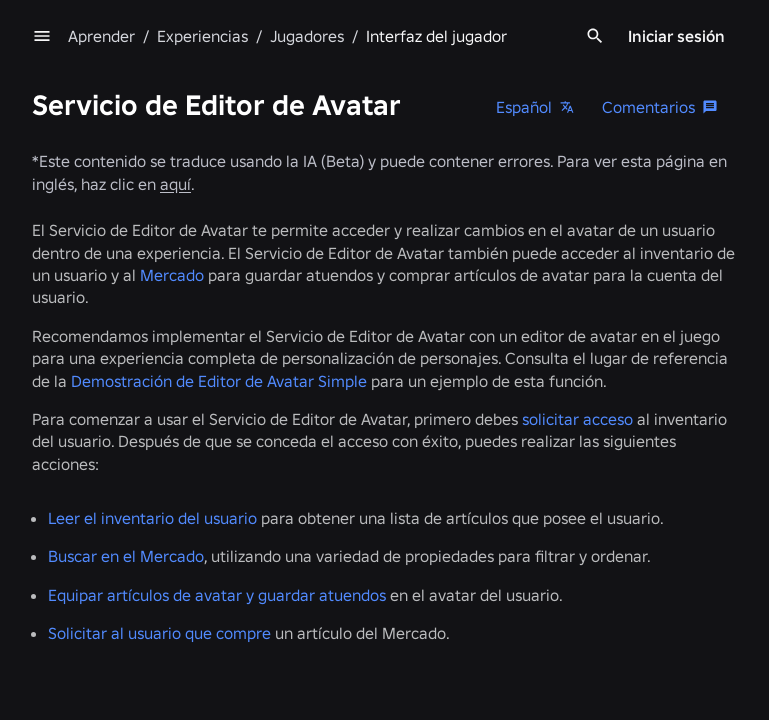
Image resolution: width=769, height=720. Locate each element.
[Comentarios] (660, 107)
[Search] (595, 36)
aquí (175, 184)
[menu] (42, 36)
